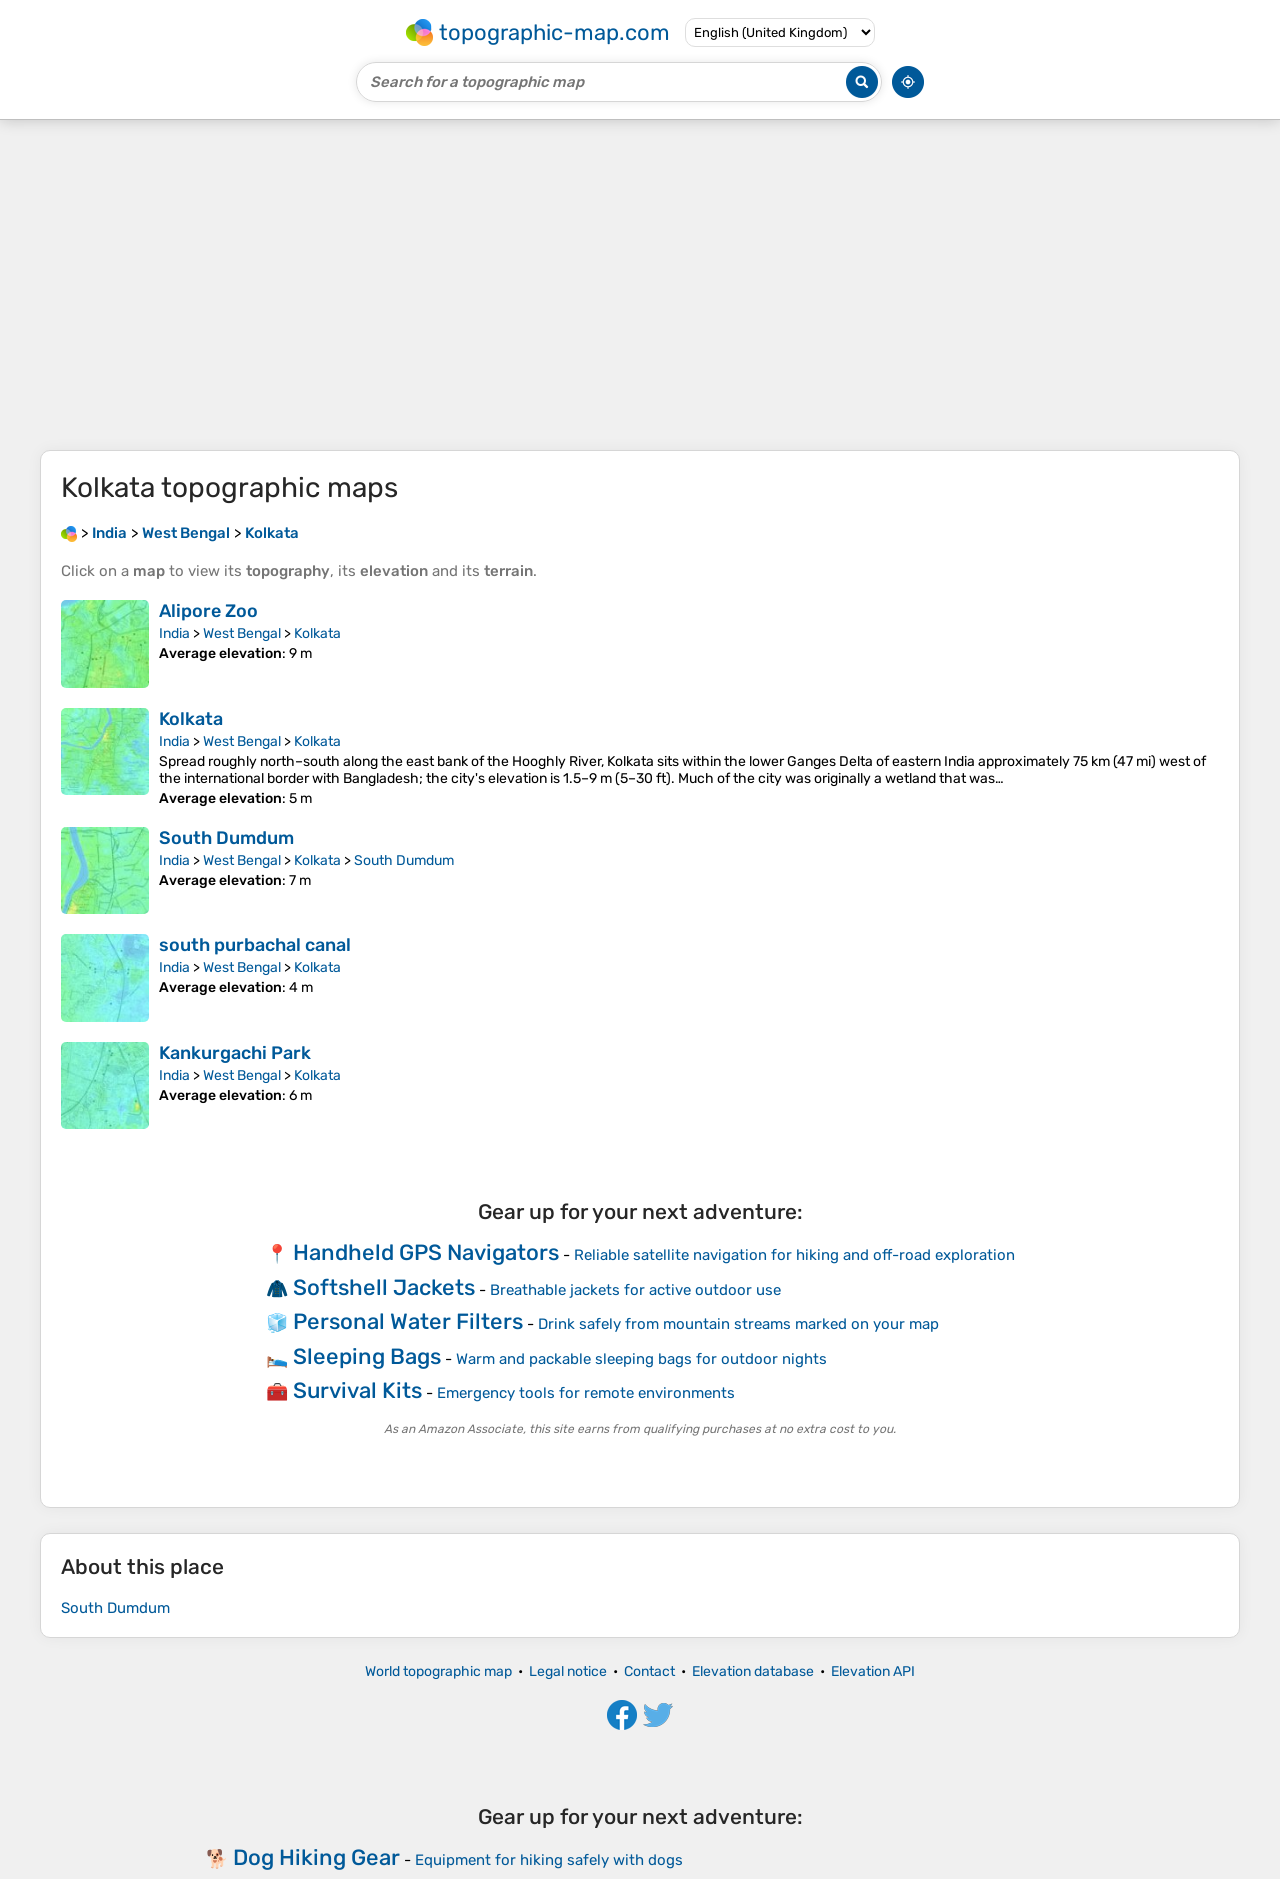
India (174, 633)
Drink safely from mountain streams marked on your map (738, 1324)
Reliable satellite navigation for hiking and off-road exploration (794, 1255)
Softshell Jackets (384, 1287)
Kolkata (317, 633)
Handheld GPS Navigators (426, 1252)
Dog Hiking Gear (316, 1857)
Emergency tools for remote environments (586, 1393)
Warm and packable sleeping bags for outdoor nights (641, 1359)
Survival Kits (357, 1390)
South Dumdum (226, 838)
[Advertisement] (640, 285)
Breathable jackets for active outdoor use (635, 1290)
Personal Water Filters (408, 1321)
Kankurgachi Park (235, 1053)
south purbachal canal (255, 945)
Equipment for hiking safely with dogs (549, 1860)
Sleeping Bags (367, 1356)
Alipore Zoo (208, 611)
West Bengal (242, 633)
